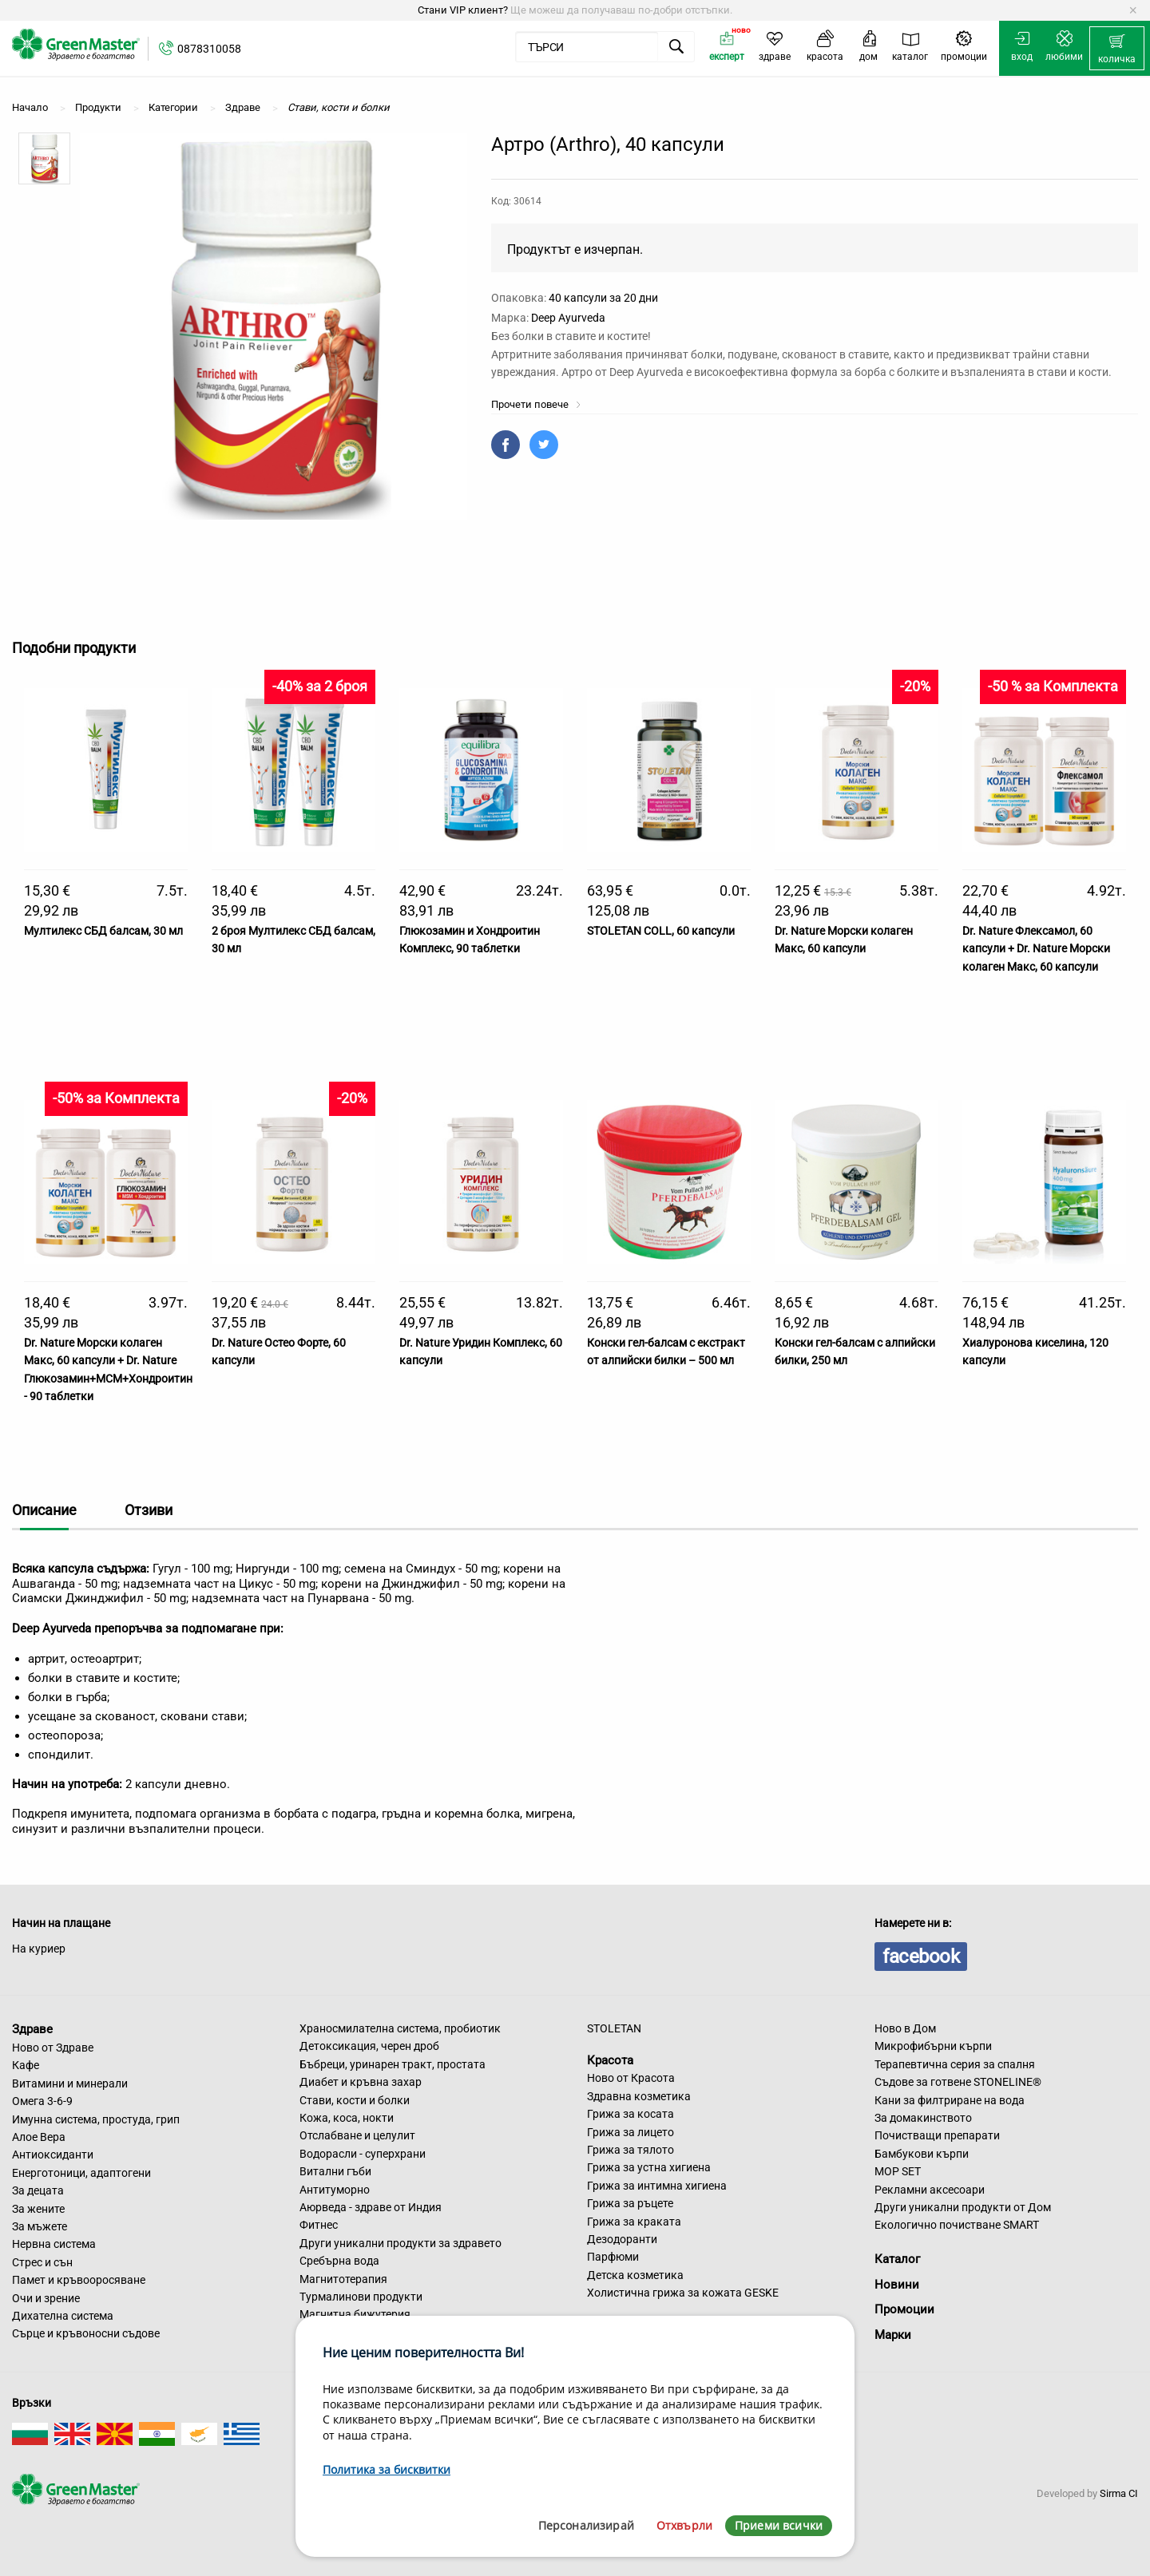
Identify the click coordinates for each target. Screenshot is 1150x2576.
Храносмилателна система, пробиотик (400, 2028)
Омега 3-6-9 (42, 2101)
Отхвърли (684, 2525)
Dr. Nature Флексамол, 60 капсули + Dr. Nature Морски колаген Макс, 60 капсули (1036, 948)
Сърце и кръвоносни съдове (86, 2333)
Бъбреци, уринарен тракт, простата (392, 2064)
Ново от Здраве (52, 2047)
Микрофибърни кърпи (933, 2046)
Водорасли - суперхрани (362, 2153)
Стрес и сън (42, 2262)
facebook (920, 1956)
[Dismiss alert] (1132, 10)
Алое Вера (38, 2137)
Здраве (32, 2029)
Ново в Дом (905, 2028)
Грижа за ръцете (630, 2203)
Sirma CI (1119, 2493)
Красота (610, 2059)
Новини (896, 2284)
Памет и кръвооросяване (78, 2279)
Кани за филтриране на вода (949, 2100)
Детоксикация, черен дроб (369, 2046)
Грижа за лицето (630, 2132)
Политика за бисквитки (386, 2469)
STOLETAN (614, 2028)
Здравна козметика (639, 2096)
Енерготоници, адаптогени (81, 2172)
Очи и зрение (46, 2298)
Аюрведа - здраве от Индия (370, 2207)
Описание (44, 1510)
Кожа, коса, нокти (346, 2117)
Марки (892, 2335)
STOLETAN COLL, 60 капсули (661, 930)
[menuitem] (1117, 49)
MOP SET (897, 2171)
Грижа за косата (630, 2113)
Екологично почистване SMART (956, 2224)
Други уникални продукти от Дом (962, 2207)
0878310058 (209, 48)
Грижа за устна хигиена (649, 2167)
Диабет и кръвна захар (360, 2081)
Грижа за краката (634, 2221)
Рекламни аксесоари (929, 2189)
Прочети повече (536, 404)
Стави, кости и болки (354, 2100)
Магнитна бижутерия (354, 2314)
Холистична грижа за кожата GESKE (683, 2292)
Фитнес (318, 2224)
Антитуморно (334, 2189)
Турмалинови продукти (360, 2296)
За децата (38, 2190)
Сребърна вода (339, 2260)
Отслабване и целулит (357, 2135)
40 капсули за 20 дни (603, 297)
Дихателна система (62, 2315)
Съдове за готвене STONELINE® (957, 2081)
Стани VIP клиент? (463, 10)
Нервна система (54, 2244)
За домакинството (923, 2117)
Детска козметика (635, 2275)
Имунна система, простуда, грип (96, 2119)
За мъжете (39, 2226)
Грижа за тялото (630, 2149)
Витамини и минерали (70, 2083)
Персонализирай (586, 2525)
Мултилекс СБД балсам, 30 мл (103, 930)
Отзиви (148, 1510)
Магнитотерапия (343, 2279)
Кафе (25, 2065)
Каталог (897, 2259)
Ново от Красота (631, 2077)
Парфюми (613, 2256)
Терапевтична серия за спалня (954, 2064)
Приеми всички (779, 2525)
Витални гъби (335, 2171)
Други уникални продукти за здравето (400, 2243)
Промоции (904, 2309)
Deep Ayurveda (568, 317)
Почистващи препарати (937, 2135)
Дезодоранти (622, 2239)
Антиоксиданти (52, 2154)
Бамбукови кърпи (921, 2153)
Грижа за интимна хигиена (657, 2185)
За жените (38, 2208)
